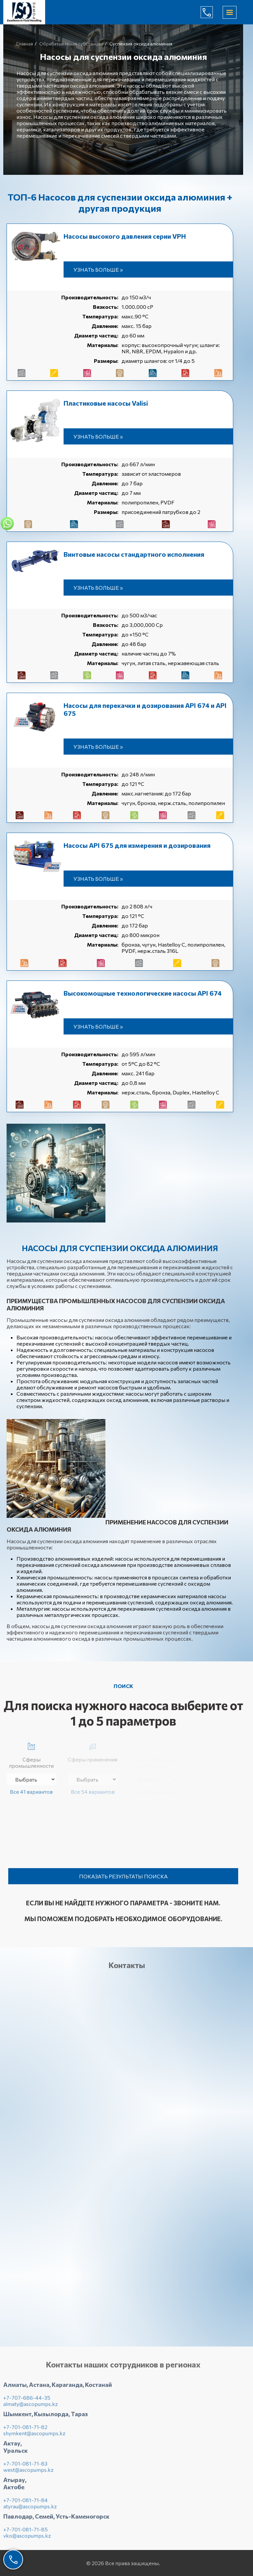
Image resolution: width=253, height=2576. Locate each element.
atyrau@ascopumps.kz (30, 2511)
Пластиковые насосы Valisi (106, 403)
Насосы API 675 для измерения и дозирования (137, 845)
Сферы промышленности (31, 1754)
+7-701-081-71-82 (25, 2431)
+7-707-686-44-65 (212, 12)
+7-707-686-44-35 (26, 2402)
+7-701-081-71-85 (25, 2534)
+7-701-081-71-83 (25, 2468)
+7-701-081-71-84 (25, 2504)
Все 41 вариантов (31, 1791)
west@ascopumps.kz (28, 2474)
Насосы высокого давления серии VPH (125, 236)
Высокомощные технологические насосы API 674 (143, 993)
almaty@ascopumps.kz (30, 2408)
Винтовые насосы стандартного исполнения (134, 554)
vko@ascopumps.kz (27, 2540)
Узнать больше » (98, 269)
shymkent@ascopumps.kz (34, 2437)
